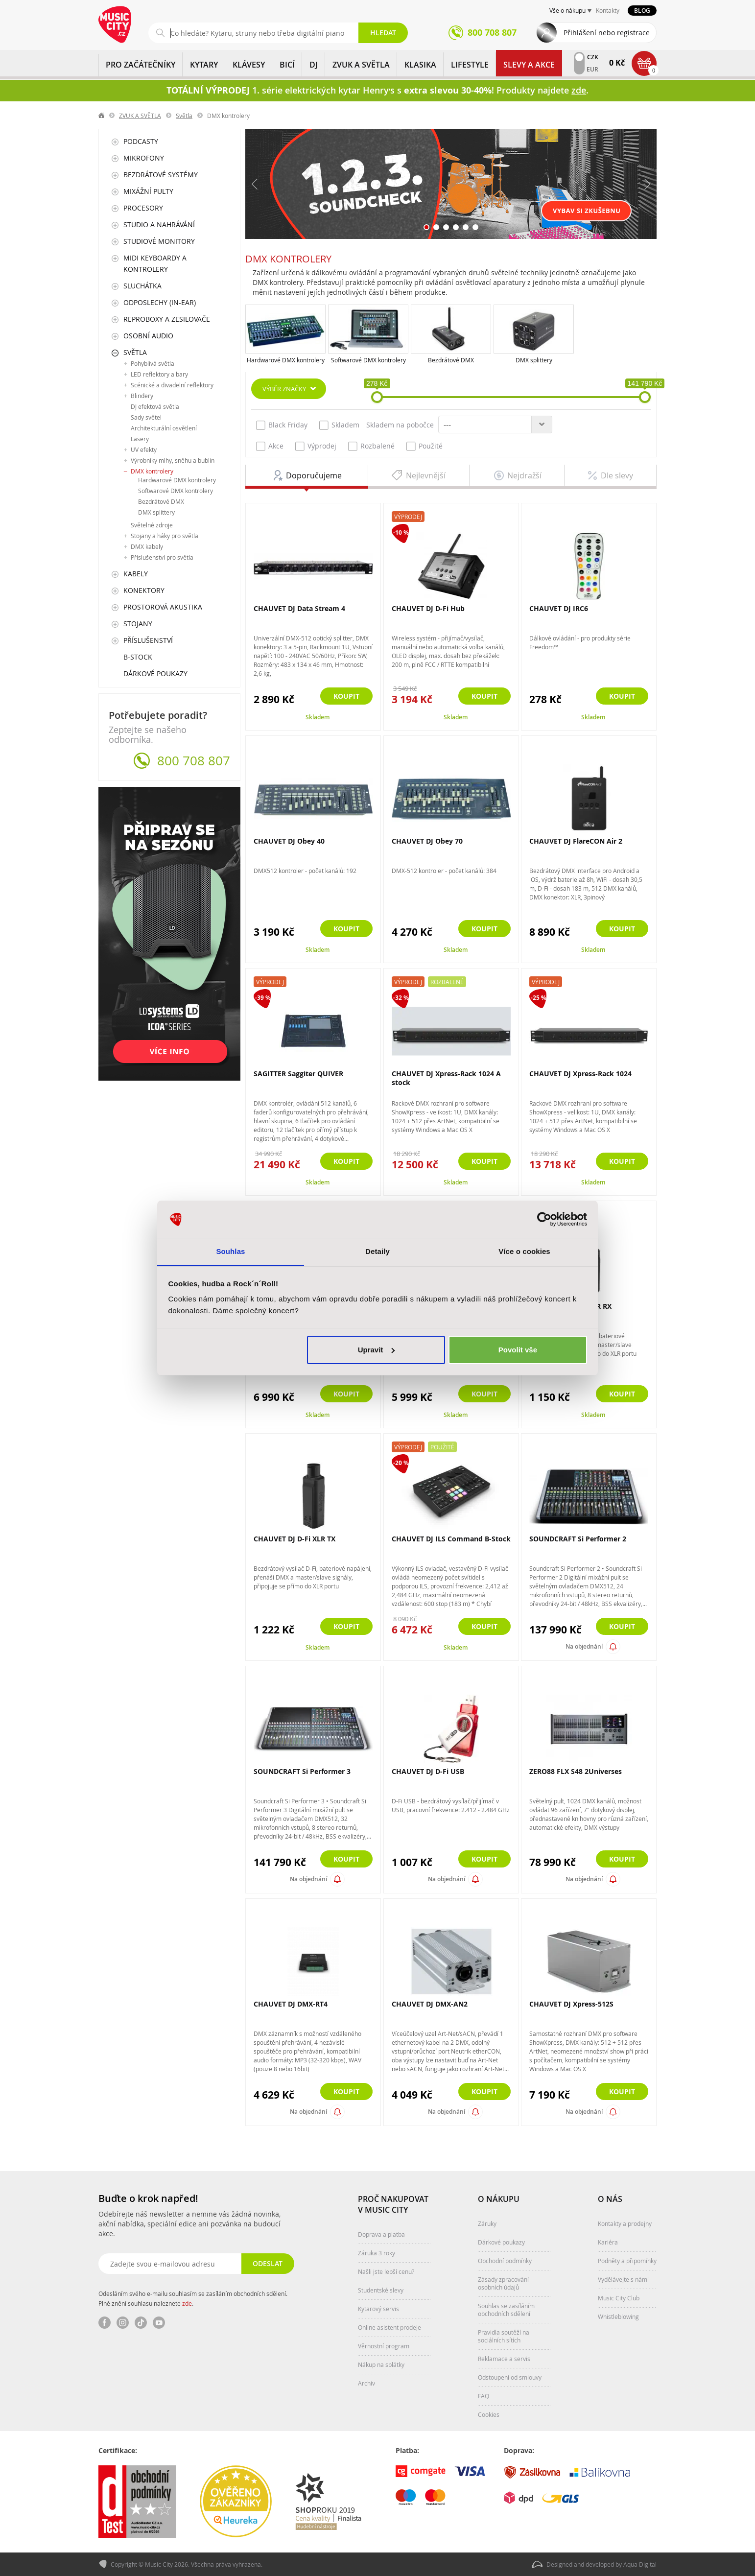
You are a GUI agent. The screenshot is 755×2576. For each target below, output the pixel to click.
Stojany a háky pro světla (164, 536)
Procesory (143, 208)
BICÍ (287, 64)
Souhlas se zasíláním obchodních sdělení (506, 2309)
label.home (101, 115)
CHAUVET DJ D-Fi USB (428, 1771)
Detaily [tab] (377, 1251)
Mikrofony (143, 158)
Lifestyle (470, 64)
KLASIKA (420, 64)
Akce (269, 446)
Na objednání (584, 1646)
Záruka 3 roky (376, 2253)
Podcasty (140, 141)
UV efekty (144, 449)
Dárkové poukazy (155, 673)
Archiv (366, 2383)
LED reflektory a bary (159, 374)
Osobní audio (148, 335)
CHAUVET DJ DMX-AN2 (430, 2004)
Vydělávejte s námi (623, 2279)
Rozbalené (371, 446)
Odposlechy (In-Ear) (159, 302)
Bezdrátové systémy (160, 174)
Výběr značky (284, 388)
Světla (184, 115)
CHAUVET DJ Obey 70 (427, 841)
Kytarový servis (378, 2309)
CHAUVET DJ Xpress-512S (571, 2004)
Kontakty (607, 10)
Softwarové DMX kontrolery (368, 360)
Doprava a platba (381, 2234)
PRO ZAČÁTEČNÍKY (140, 64)
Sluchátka (142, 285)
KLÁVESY (249, 64)
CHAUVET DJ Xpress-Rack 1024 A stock (446, 1078)
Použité (424, 446)
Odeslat (268, 2263)
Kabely (135, 573)
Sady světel (146, 417)
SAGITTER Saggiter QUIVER (298, 1073)
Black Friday (281, 425)
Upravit (376, 1350)
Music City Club (618, 2298)
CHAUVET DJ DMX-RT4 (291, 2004)
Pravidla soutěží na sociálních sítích (503, 2336)
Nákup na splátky (381, 2364)
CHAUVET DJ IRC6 (558, 608)
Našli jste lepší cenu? (386, 2271)
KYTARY (204, 64)
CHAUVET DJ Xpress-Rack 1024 (580, 1073)
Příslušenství (148, 640)
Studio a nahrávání (159, 224)
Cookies (488, 2414)
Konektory (144, 590)
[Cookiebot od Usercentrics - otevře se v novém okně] (544, 1219)
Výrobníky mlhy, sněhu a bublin (172, 460)
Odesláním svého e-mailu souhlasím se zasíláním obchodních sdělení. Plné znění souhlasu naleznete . (192, 2298)
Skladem (339, 425)
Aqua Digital (640, 2564)
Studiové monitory (159, 241)
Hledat (383, 32)
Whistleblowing (618, 2316)
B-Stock (137, 657)
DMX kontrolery (152, 471)
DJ (313, 64)
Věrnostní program (383, 2346)
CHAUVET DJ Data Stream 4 (299, 608)
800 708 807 (193, 761)
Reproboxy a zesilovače (166, 319)
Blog (642, 10)
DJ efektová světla (155, 406)
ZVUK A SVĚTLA (361, 64)
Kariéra (608, 2242)
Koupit (346, 696)
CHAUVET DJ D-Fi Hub (428, 608)
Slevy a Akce (529, 64)
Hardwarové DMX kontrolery (286, 360)
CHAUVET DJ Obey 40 (289, 841)
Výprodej (315, 446)
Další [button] (647, 184)
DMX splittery (534, 360)
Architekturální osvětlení (164, 428)
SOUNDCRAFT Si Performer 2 (577, 1538)
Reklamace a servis (504, 2359)
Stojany (137, 623)
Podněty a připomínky (627, 2261)
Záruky (487, 2223)
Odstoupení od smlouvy (510, 2377)
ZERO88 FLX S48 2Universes (575, 1771)
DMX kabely (147, 546)
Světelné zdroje (152, 525)
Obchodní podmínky (505, 2261)
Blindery (142, 396)
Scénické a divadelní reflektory (172, 385)
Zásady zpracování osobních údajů (503, 2283)
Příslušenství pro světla (162, 557)
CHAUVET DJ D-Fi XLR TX (294, 1538)
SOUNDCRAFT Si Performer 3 (302, 1771)
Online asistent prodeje (389, 2327)
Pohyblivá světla (152, 363)
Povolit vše (517, 1350)
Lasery (140, 439)
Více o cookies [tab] (524, 1251)
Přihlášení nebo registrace (607, 32)
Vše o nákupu (567, 10)
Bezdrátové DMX (451, 360)
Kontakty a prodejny (625, 2223)
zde (187, 2303)
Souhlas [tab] (230, 1251)
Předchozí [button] (255, 184)
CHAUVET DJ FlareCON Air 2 (575, 841)
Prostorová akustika (162, 607)
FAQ (483, 2396)
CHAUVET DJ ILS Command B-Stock (451, 1538)
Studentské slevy (380, 2290)
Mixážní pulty (148, 191)
